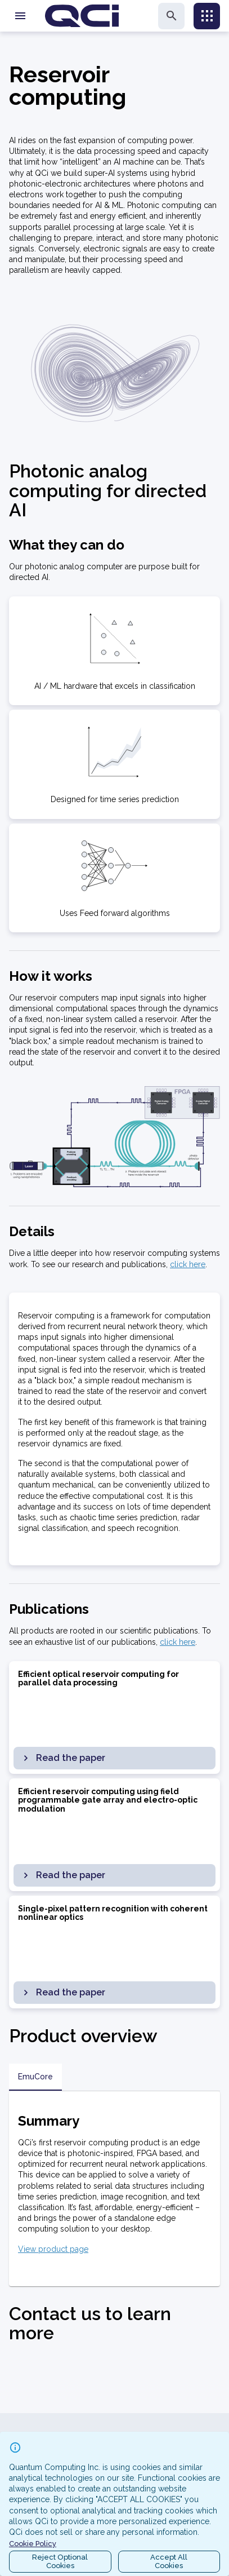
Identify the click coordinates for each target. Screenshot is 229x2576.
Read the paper (62, 1758)
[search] (171, 16)
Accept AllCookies (168, 2561)
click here (187, 1264)
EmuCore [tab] (35, 2076)
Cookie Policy (32, 2543)
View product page (53, 2249)
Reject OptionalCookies (60, 2561)
